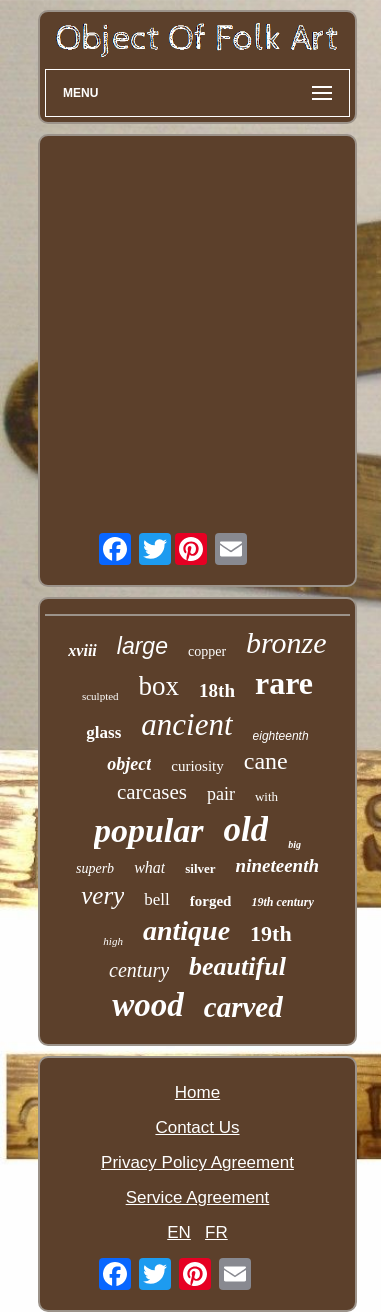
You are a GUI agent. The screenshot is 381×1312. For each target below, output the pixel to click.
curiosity (197, 766)
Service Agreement (198, 1197)
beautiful (237, 966)
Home (197, 1092)
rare (284, 683)
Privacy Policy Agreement (197, 1162)
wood (148, 1005)
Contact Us (197, 1127)
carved (243, 1007)
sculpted (100, 696)
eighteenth (281, 736)
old (246, 829)
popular (149, 830)
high (113, 941)
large (142, 646)
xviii (82, 650)
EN (179, 1232)
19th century (282, 902)
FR (216, 1232)
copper (207, 651)
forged (211, 901)
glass (103, 732)
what (149, 867)
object (129, 764)
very (102, 895)
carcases (152, 792)
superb (95, 868)
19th (271, 933)
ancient (186, 724)
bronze (286, 642)
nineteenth (277, 865)
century (139, 970)
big (294, 844)
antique (186, 930)
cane (266, 761)
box (159, 686)
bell (157, 899)
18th (217, 690)
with (266, 796)
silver (200, 868)
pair (221, 794)
